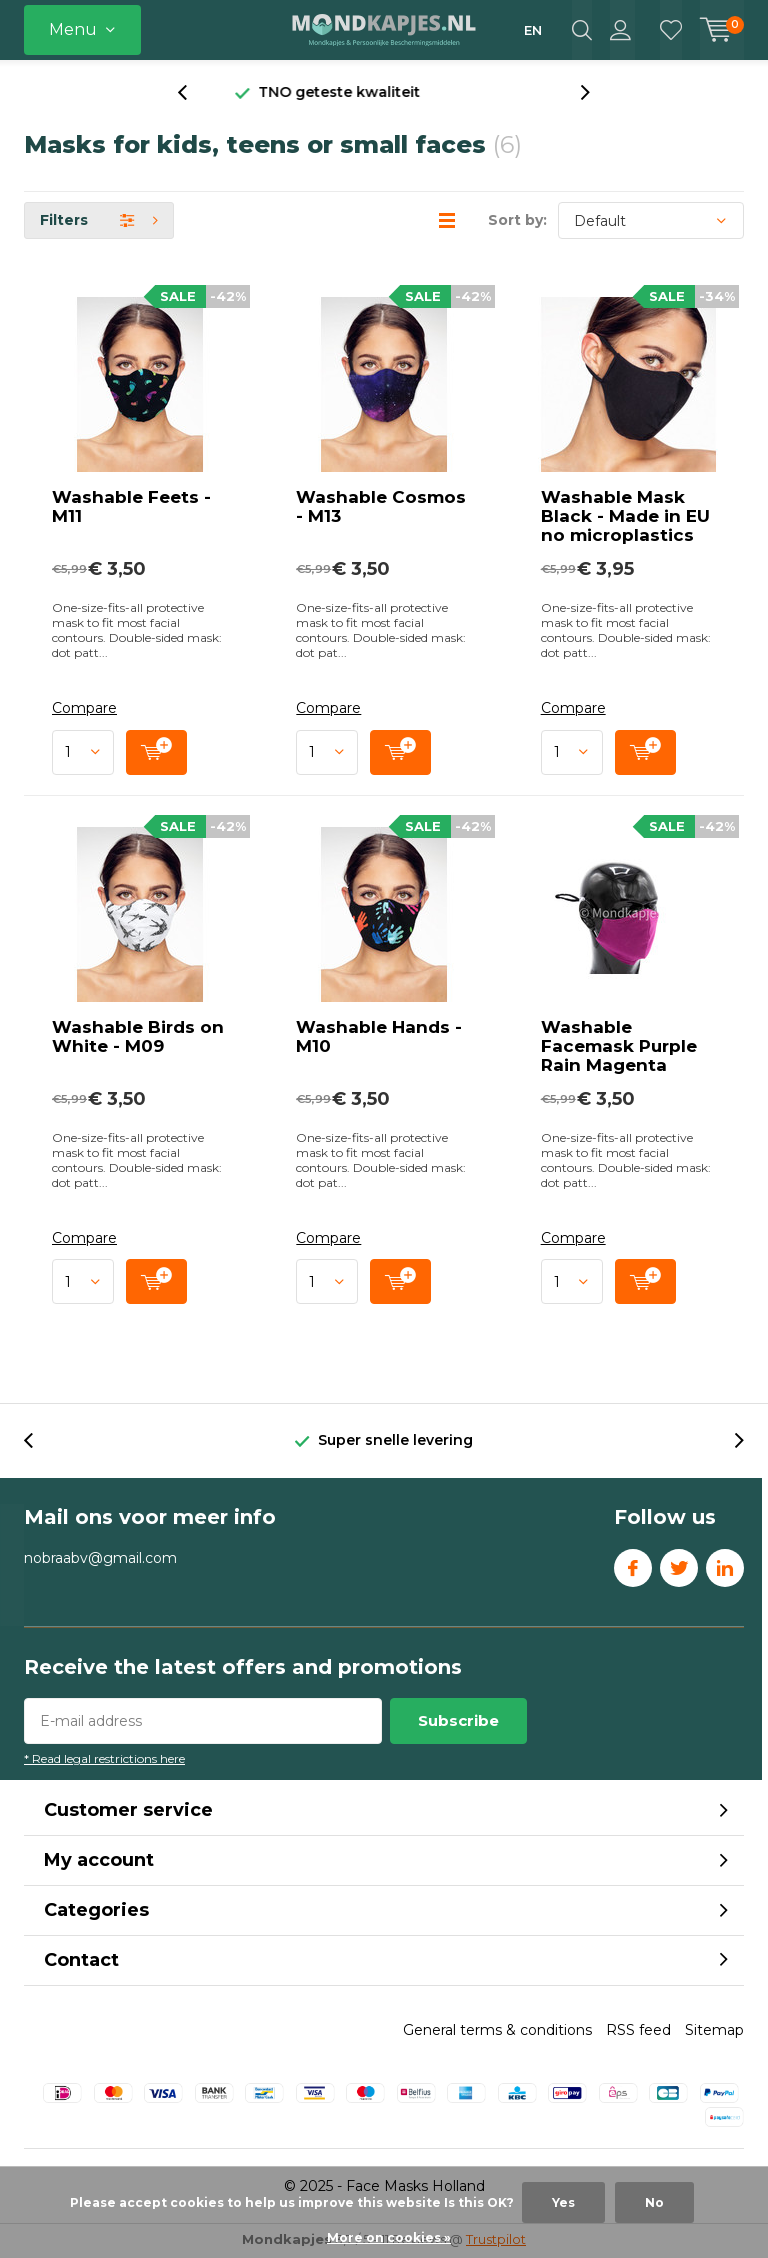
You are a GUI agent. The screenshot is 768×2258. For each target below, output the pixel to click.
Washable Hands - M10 (379, 1037)
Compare (84, 710)
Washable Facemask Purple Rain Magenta (619, 1047)
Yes (563, 2202)
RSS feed (638, 2032)
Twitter (679, 1564)
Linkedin (725, 1564)
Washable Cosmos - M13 (381, 508)
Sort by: (517, 222)
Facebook (633, 1564)
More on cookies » (389, 2237)
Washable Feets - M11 (131, 508)
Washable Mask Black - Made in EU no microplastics (625, 518)
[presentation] (193, 94)
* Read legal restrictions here (104, 1760)
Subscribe (458, 1722)
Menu (73, 29)
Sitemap (714, 2032)
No (654, 2202)
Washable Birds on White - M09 (138, 1037)
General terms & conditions (497, 2032)
